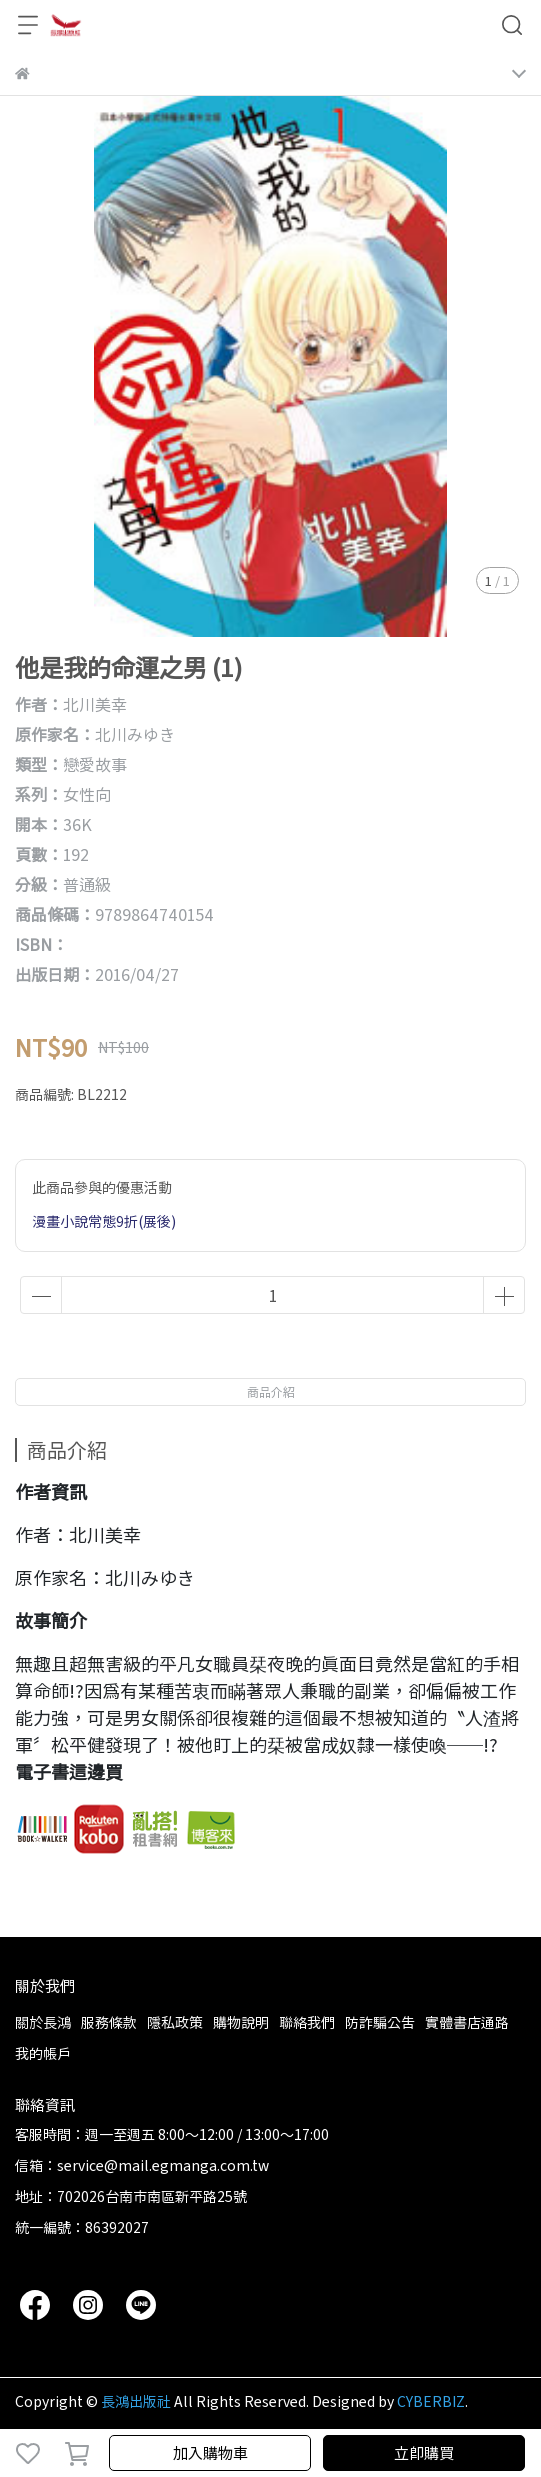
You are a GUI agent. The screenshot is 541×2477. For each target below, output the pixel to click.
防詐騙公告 (380, 2022)
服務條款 (109, 2022)
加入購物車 (210, 2452)
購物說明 (241, 2022)
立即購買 (424, 2452)
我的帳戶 (43, 2053)
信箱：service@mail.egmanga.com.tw (142, 2165)
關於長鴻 (43, 2022)
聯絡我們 (307, 2022)
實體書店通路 (467, 2022)
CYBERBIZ (431, 2401)
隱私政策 (175, 2022)
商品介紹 (271, 1391)
